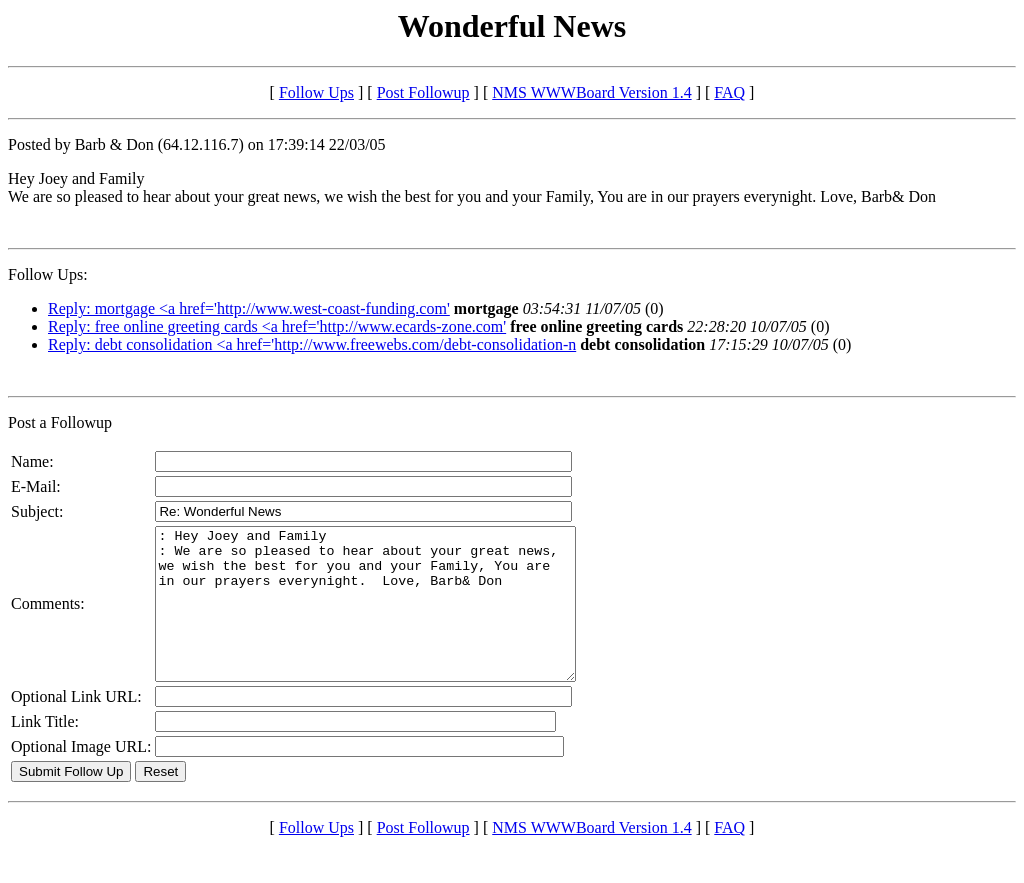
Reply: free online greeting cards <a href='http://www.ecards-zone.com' (277, 326)
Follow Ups (316, 92)
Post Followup (423, 92)
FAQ (729, 92)
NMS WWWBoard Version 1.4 (591, 92)
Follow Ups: (48, 274)
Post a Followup (60, 422)
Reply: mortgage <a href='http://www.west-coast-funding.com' (249, 308)
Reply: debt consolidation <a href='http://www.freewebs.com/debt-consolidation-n (312, 344)
